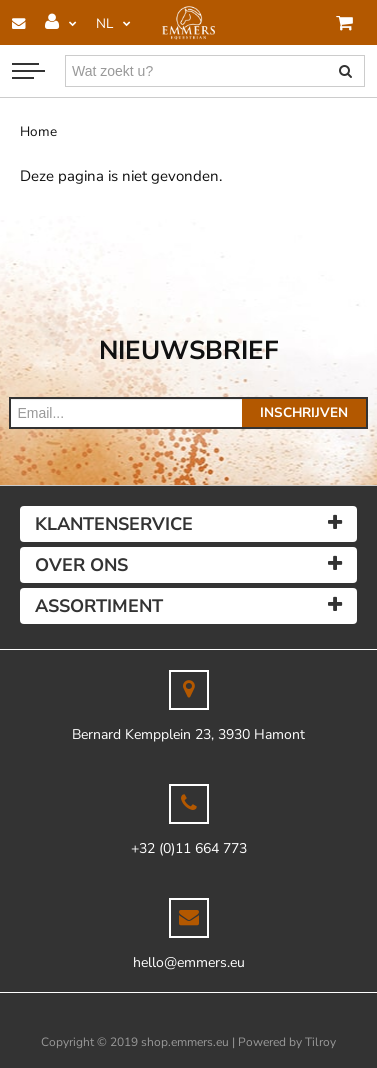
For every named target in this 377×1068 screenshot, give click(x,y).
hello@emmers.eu (189, 962)
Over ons (81, 565)
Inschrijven (304, 412)
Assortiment (99, 606)
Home (38, 131)
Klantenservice (114, 524)
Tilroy (320, 1042)
